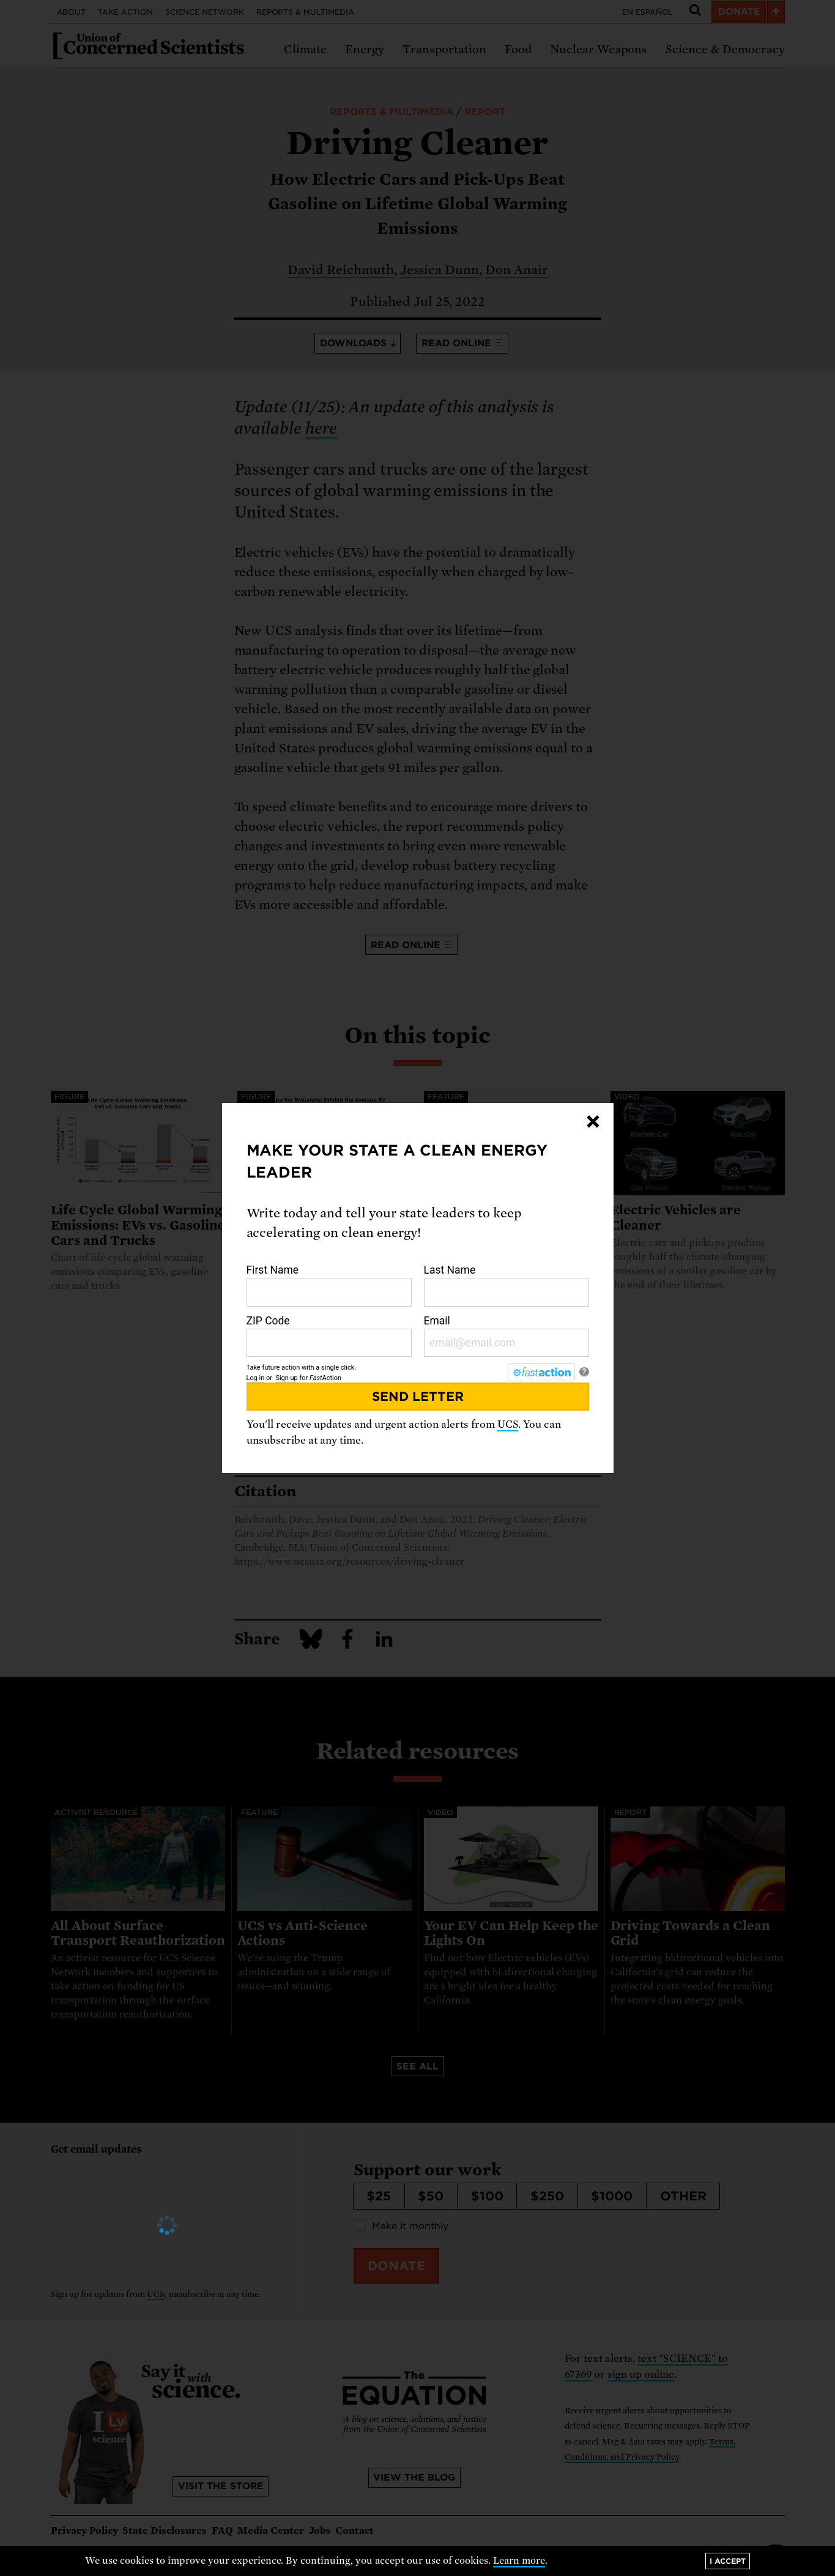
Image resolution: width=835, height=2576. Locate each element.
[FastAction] (541, 1372)
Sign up (286, 1378)
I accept (728, 2561)
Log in (256, 1378)
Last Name (506, 1285)
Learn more (519, 2560)
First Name (329, 1285)
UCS (507, 1424)
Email (506, 1336)
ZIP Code (329, 1336)
